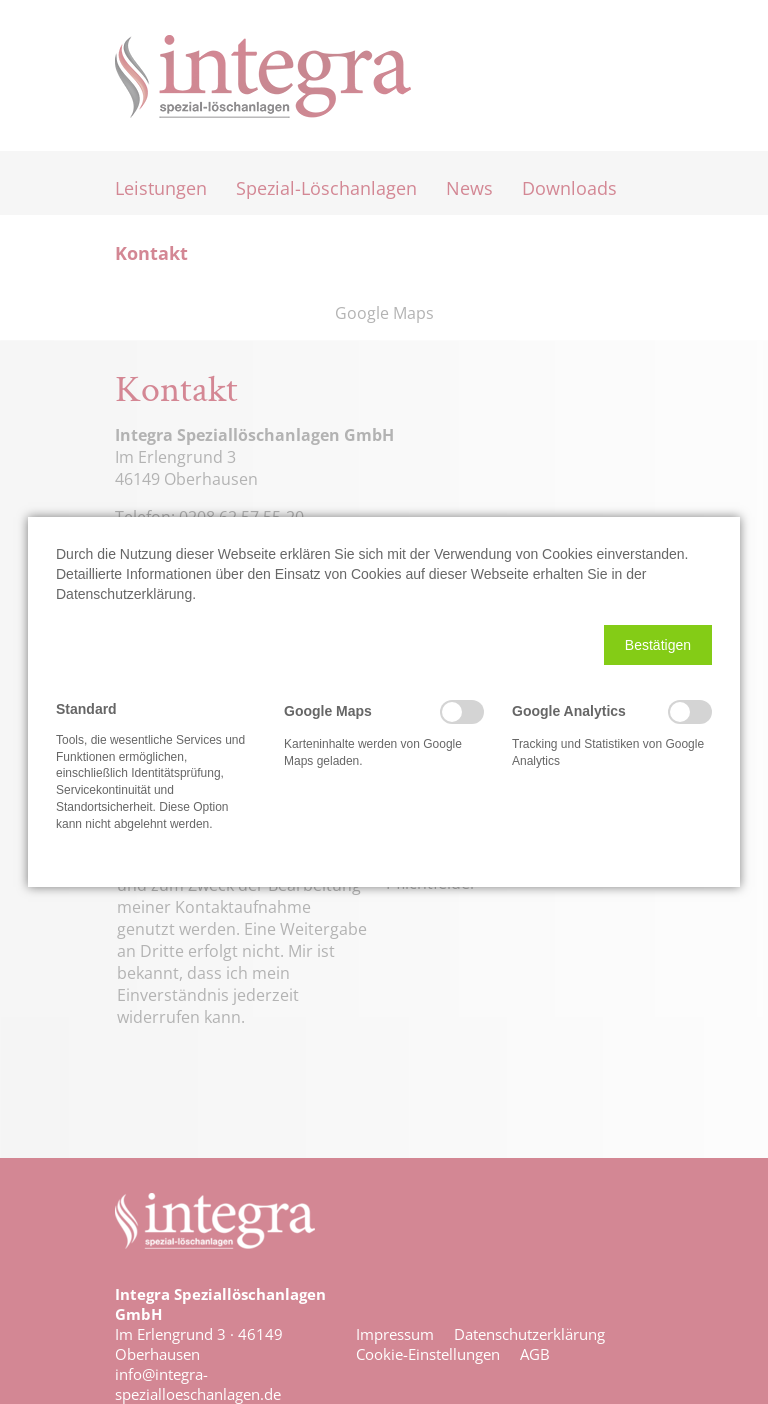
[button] (658, 645)
